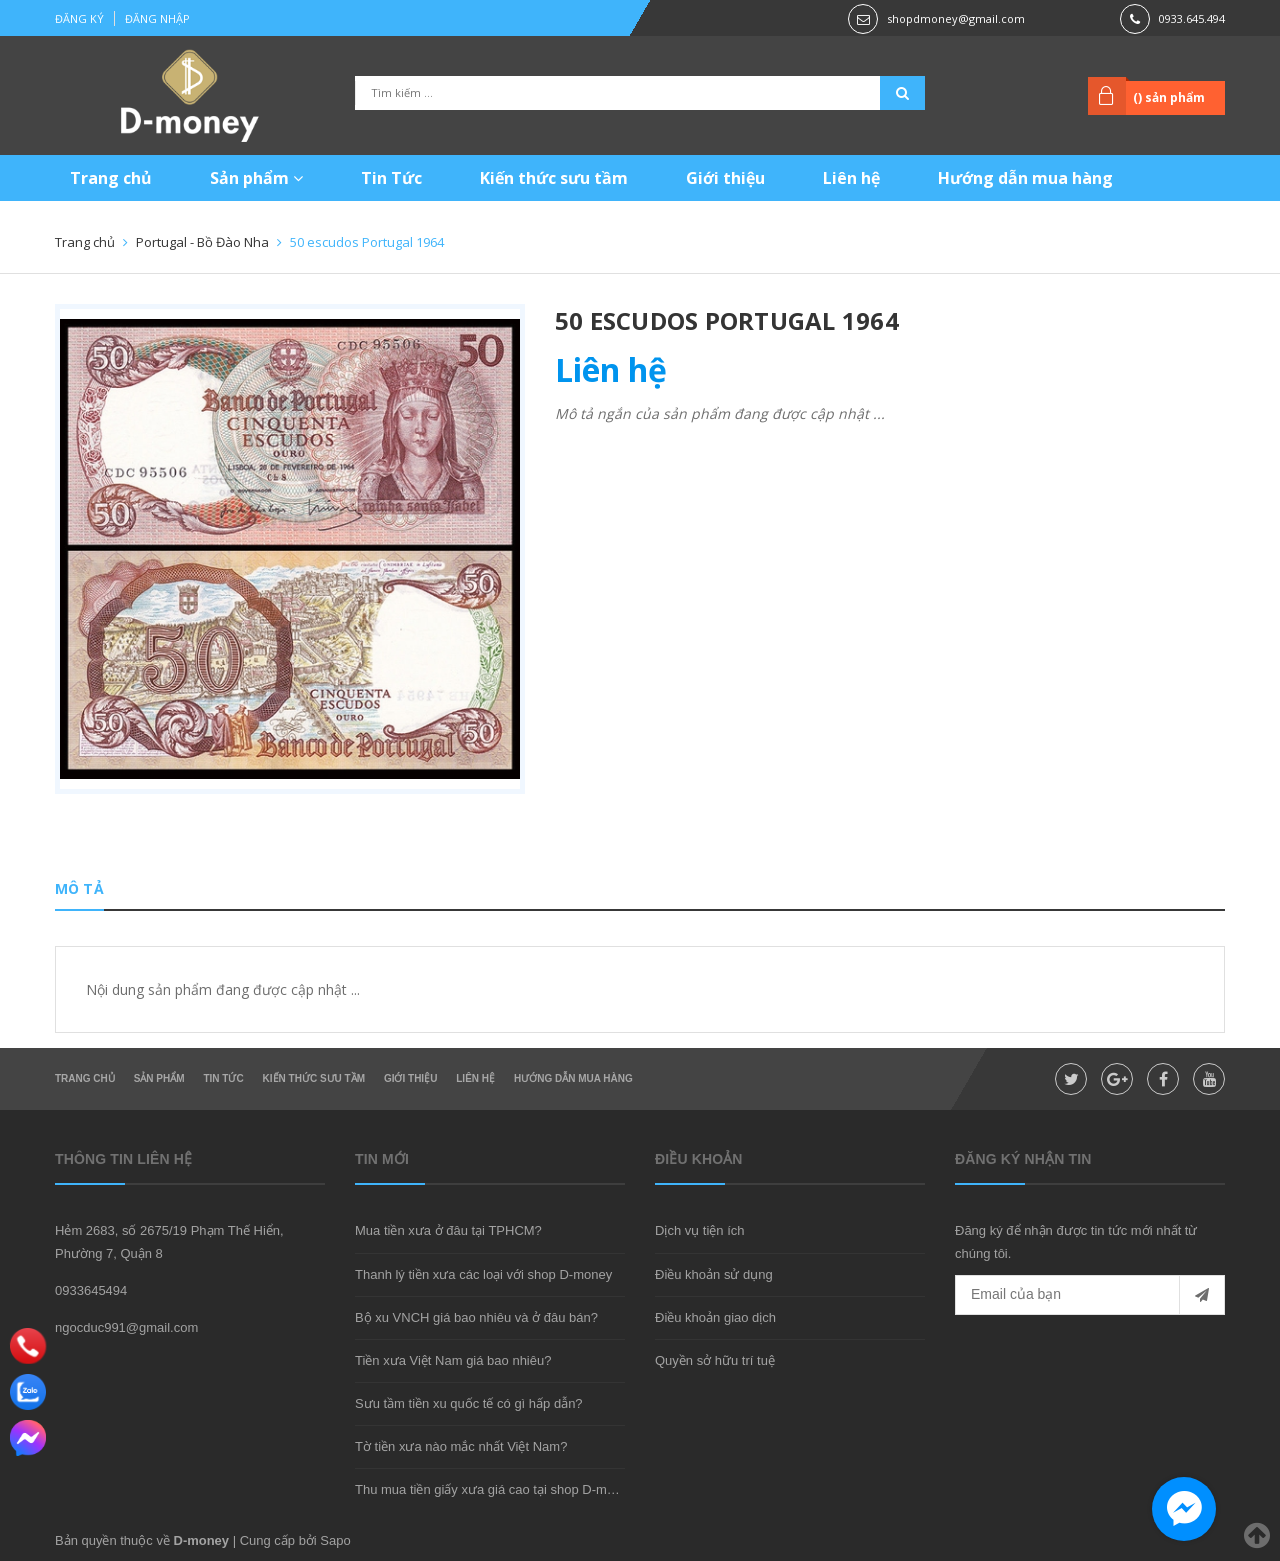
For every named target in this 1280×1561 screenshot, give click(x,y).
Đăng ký (79, 18)
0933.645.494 (1192, 18)
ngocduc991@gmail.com (126, 1327)
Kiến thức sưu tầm (554, 178)
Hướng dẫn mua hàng (1025, 178)
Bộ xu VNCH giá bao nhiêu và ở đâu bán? (476, 1317)
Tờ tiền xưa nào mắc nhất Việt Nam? (461, 1446)
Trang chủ (111, 178)
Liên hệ (851, 178)
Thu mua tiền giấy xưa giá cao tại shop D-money (495, 1489)
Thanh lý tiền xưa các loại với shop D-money (483, 1274)
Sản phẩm (256, 178)
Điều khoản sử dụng (714, 1274)
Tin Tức (391, 178)
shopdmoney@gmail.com (956, 18)
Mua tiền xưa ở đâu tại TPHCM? (448, 1230)
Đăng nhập (157, 18)
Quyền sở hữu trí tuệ (715, 1360)
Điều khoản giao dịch (715, 1317)
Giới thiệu (725, 178)
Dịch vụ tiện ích (700, 1230)
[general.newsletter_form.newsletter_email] (1090, 1295)
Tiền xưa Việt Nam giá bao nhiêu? (453, 1360)
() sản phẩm (1169, 97)
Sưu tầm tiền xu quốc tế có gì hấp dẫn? (469, 1403)
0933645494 (91, 1290)
